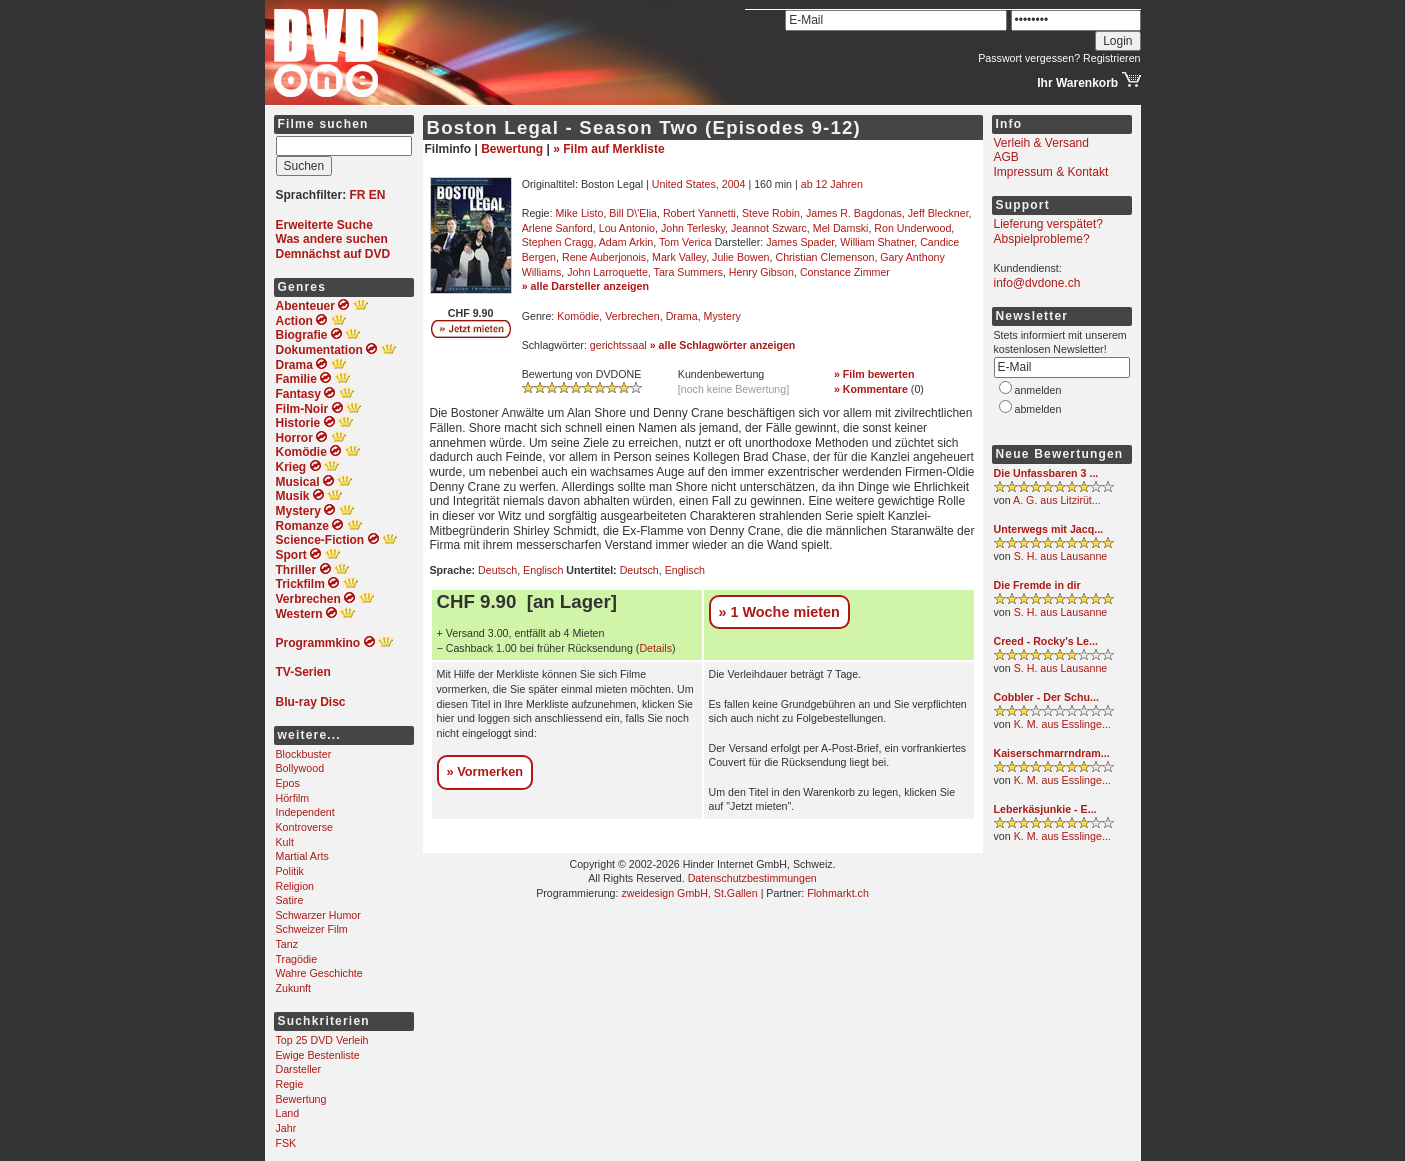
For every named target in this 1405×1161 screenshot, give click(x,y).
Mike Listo (579, 213)
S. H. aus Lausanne (1061, 556)
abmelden (1038, 409)
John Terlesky (693, 228)
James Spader (800, 242)
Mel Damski (841, 228)
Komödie (578, 316)
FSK (286, 1143)
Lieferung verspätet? (1048, 224)
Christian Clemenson (824, 257)
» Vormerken (485, 771)
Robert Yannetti (699, 213)
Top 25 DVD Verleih (322, 1040)
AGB (1006, 157)
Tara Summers (688, 272)
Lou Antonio (627, 228)
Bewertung (301, 1099)
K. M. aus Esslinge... (1062, 724)
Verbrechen (632, 316)
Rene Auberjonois (604, 257)
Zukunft (294, 988)
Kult (285, 842)
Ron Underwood (912, 228)
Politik (290, 871)
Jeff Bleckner (938, 213)
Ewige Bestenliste (318, 1055)
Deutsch (497, 570)
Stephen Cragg (558, 242)
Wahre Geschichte (319, 973)
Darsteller (299, 1069)
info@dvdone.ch (1037, 283)
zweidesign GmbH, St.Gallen (689, 893)
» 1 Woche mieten (779, 612)
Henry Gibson (761, 272)
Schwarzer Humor (318, 915)
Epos (288, 783)
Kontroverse (304, 827)
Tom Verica (685, 242)
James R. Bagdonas (854, 213)
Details (655, 648)
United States (684, 184)
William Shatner (877, 242)
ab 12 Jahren (832, 184)
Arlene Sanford (557, 228)
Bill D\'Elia (633, 213)
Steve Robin (771, 213)
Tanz (287, 944)
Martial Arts (302, 856)
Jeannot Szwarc (769, 228)
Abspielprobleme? (1042, 239)
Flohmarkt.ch (838, 893)
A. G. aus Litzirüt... (1057, 500)
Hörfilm (293, 798)
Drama (682, 316)
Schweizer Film (312, 929)
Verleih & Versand (1041, 143)
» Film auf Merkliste (608, 149)
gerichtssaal (618, 345)
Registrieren (1111, 58)
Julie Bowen (740, 257)
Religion (295, 886)
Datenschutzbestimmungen (752, 878)
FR (358, 195)
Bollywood (300, 768)
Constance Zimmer (845, 272)
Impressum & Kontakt (1051, 172)
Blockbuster (304, 754)
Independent (305, 812)
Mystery (722, 316)
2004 (734, 184)
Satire (290, 900)
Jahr (286, 1128)
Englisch (543, 570)
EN (377, 195)
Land (288, 1113)
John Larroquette (607, 272)
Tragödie (297, 959)
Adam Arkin (626, 242)
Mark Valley (679, 257)
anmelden (1038, 390)
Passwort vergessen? (1029, 58)
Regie (290, 1084)
